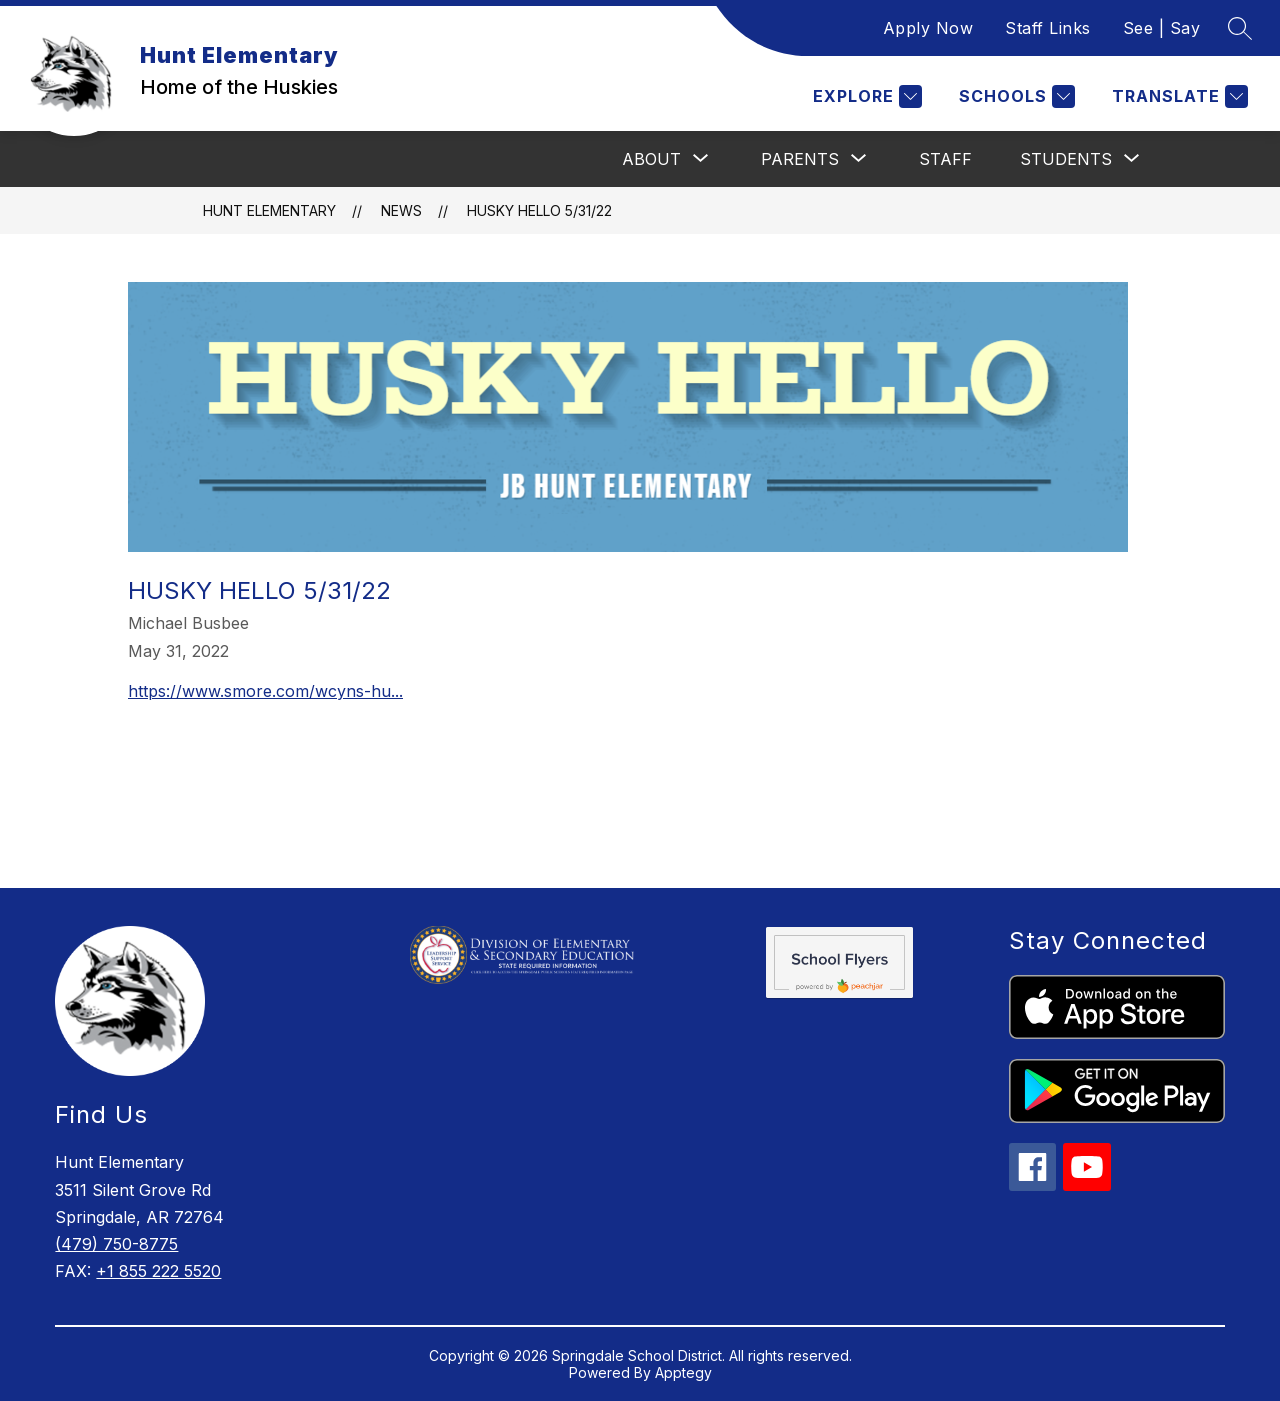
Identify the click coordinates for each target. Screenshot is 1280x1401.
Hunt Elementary (269, 210)
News (401, 210)
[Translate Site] (1177, 96)
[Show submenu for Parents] (800, 159)
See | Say (1162, 28)
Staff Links (1048, 28)
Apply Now (928, 28)
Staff (945, 159)
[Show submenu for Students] (1066, 159)
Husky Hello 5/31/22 (539, 210)
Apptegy (683, 1372)
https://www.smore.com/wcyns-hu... (265, 691)
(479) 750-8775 (116, 1244)
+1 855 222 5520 (158, 1271)
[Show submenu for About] (651, 159)
